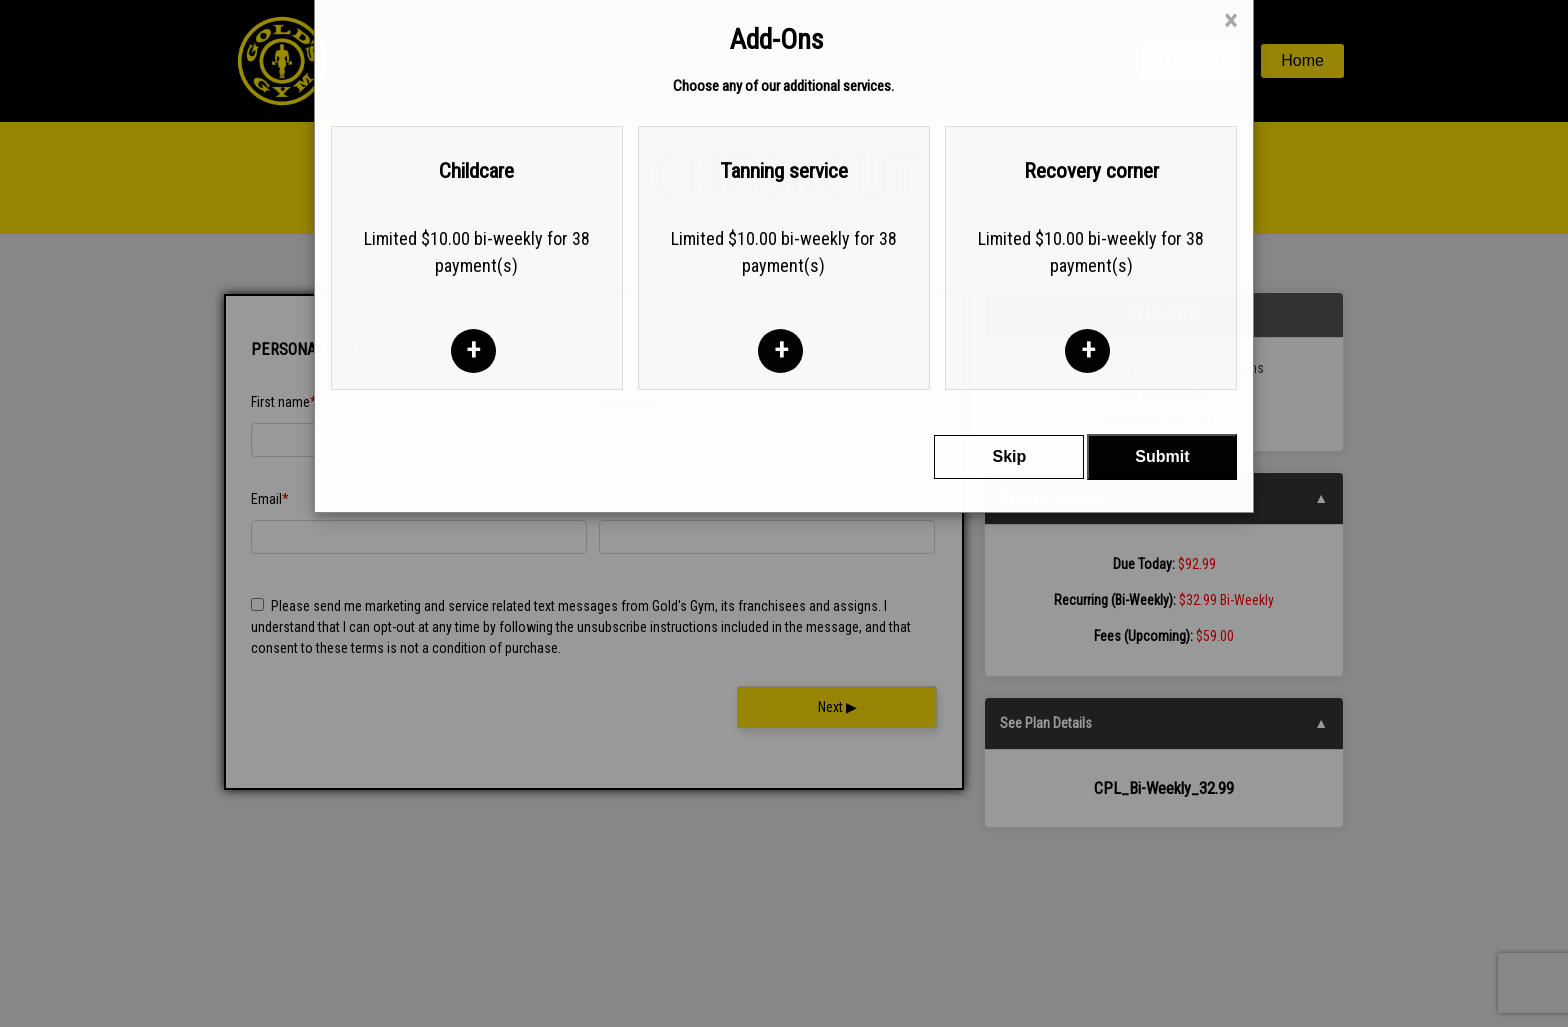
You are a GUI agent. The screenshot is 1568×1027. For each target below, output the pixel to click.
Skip (1009, 399)
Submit (1162, 399)
